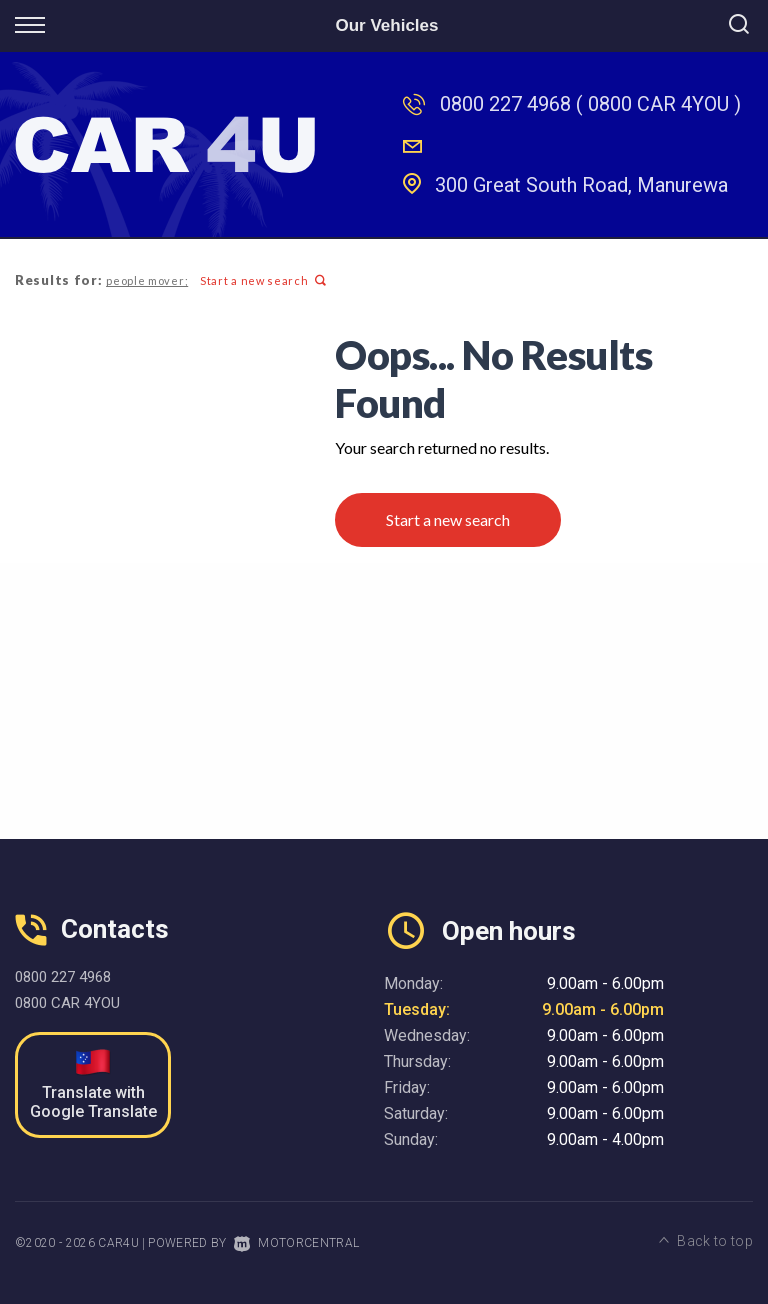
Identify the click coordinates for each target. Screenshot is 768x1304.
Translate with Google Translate (93, 1085)
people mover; (147, 280)
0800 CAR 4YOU (67, 1003)
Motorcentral (296, 1243)
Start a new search (263, 280)
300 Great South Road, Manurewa (581, 185)
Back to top (706, 1241)
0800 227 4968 (505, 104)
